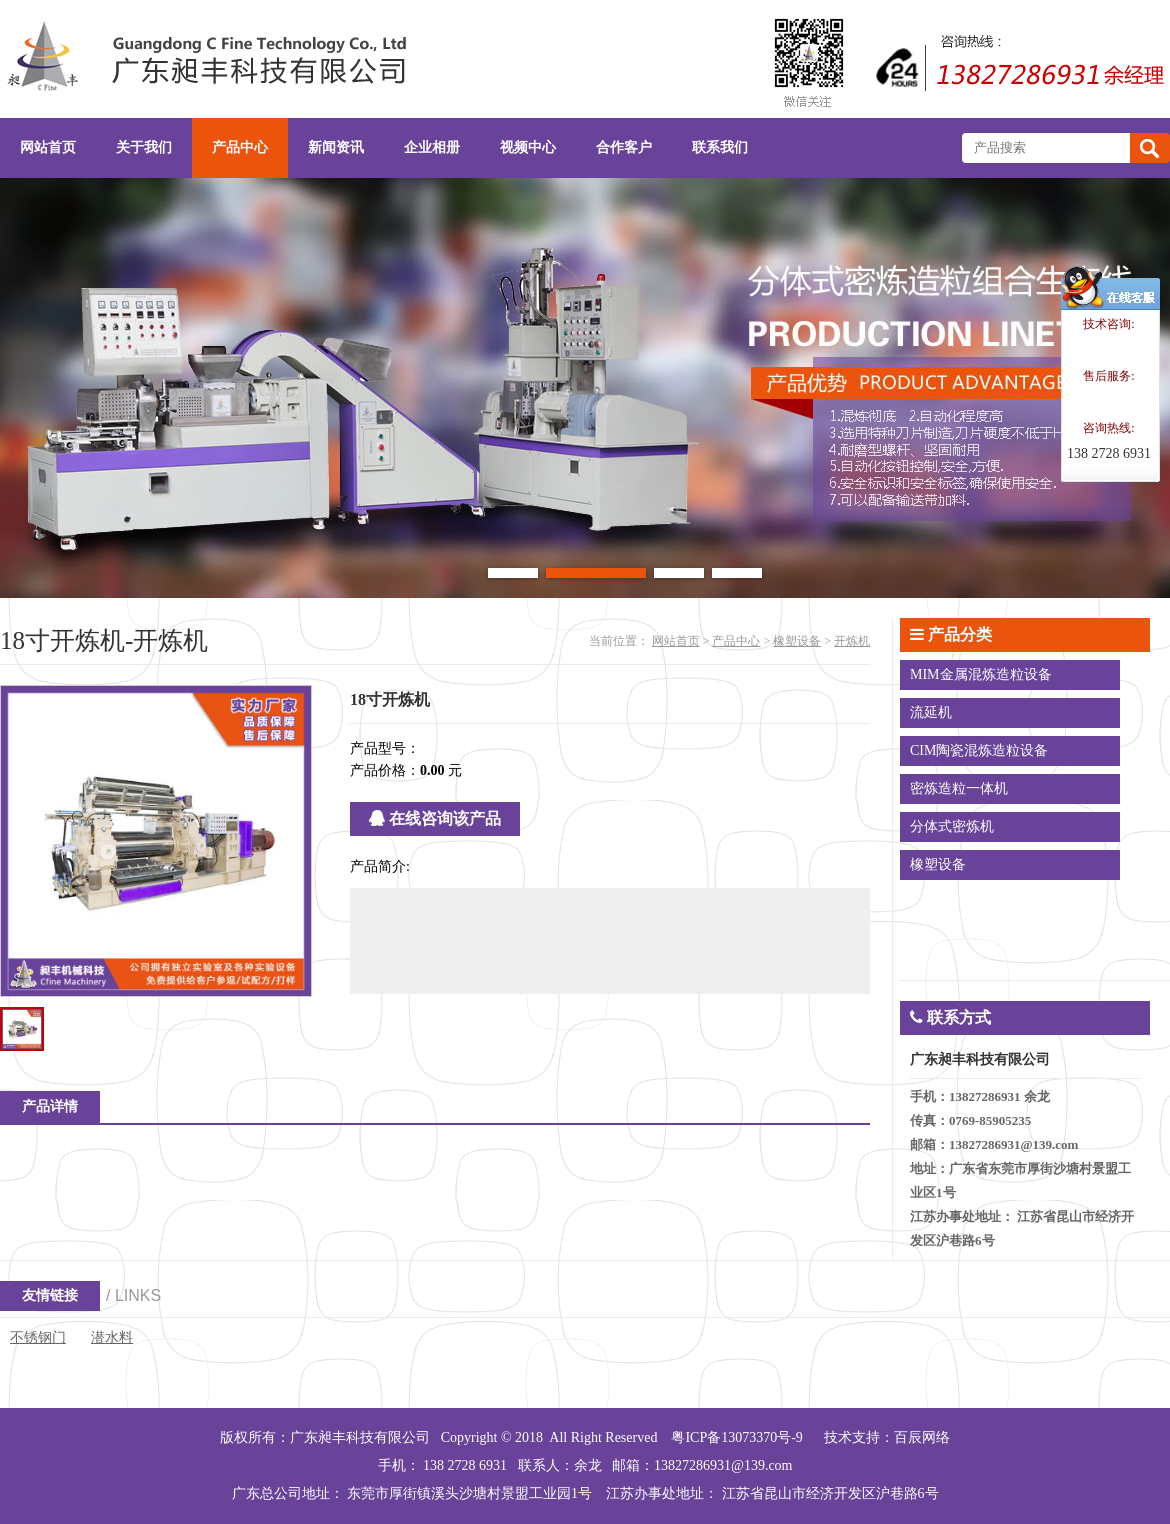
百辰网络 (922, 1437)
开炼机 (852, 641)
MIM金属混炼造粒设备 (981, 674)
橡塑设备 (797, 641)
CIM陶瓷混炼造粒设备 (979, 750)
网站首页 (676, 641)
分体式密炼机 (952, 826)
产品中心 (736, 641)
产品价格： (385, 770)
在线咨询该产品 (435, 818)
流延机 (931, 712)
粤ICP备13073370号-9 (736, 1437)
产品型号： (385, 748)
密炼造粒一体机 (959, 788)
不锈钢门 (38, 1337)
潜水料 (112, 1337)
